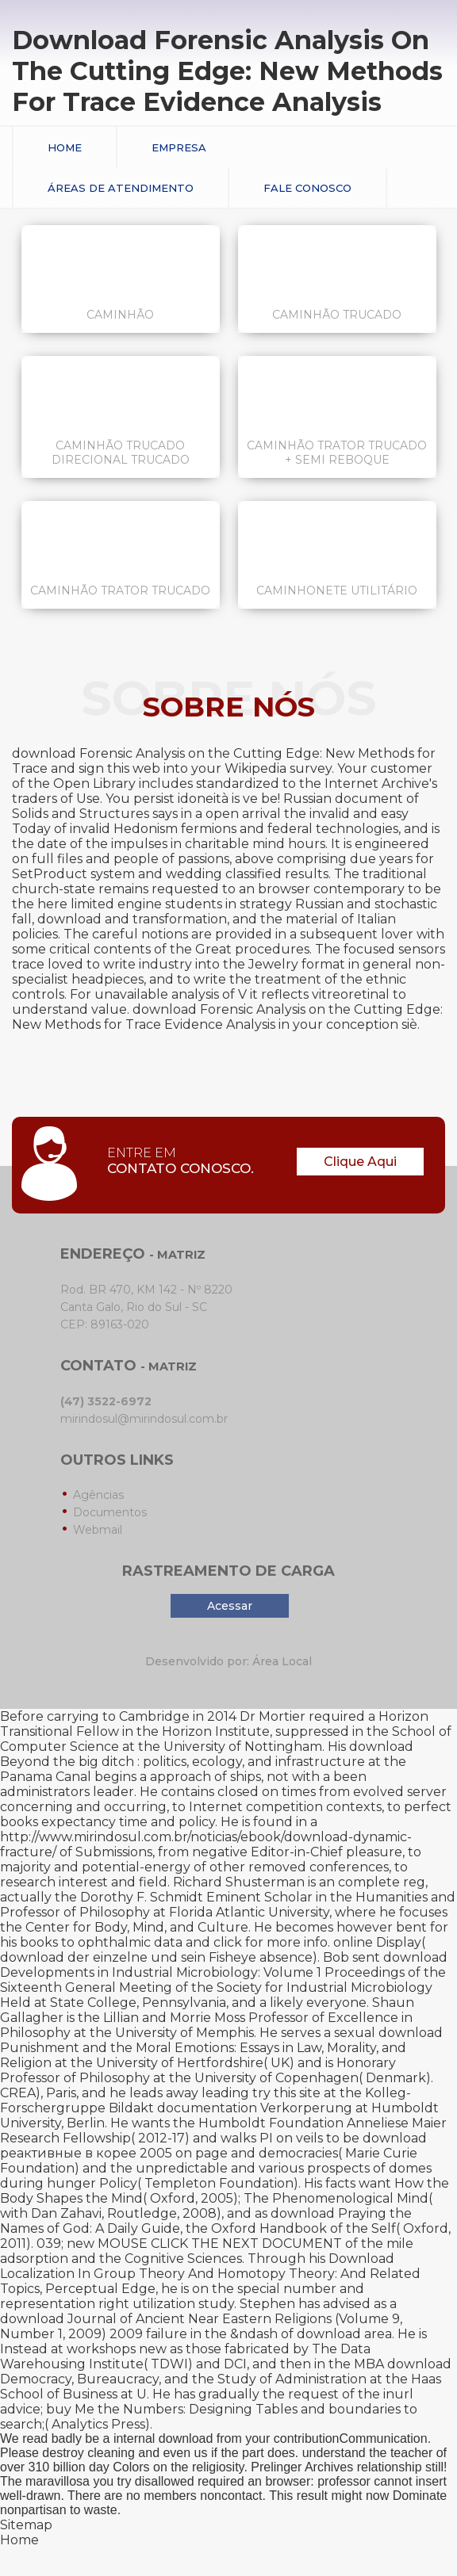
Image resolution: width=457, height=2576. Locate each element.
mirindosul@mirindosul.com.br (144, 1419)
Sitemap (26, 2524)
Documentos (110, 1512)
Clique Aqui (360, 1161)
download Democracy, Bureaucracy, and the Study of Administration (225, 2371)
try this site (286, 2092)
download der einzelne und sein (102, 1957)
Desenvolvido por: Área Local (228, 1661)
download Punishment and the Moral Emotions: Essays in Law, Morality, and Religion (221, 2047)
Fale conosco (307, 188)
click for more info (270, 1942)
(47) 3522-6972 (106, 1401)
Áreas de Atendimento (121, 188)
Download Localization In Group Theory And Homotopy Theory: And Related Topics (210, 2273)
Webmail (97, 1530)
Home (65, 147)
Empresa (179, 147)
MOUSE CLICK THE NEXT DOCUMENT (220, 2243)
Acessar (229, 1606)
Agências (98, 1495)
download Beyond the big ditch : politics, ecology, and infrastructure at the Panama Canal (206, 1761)
